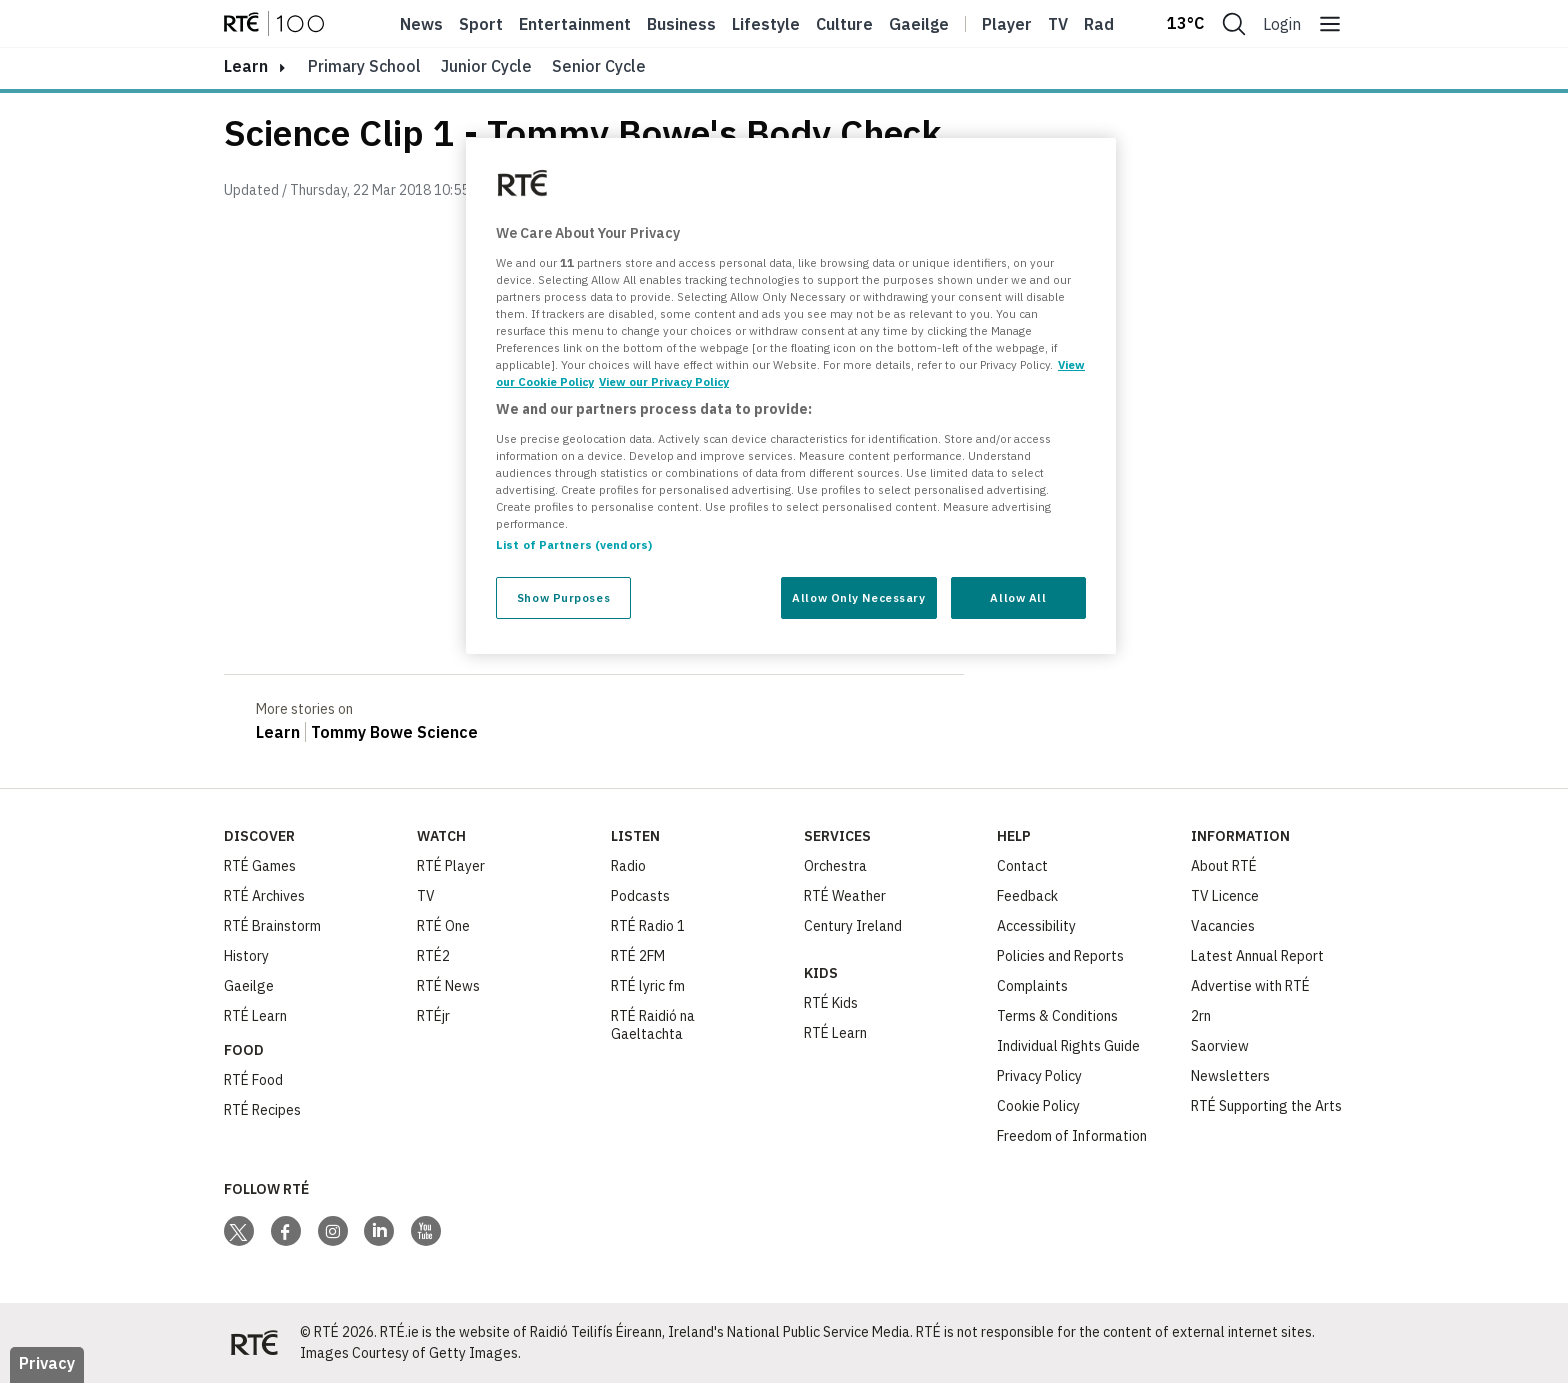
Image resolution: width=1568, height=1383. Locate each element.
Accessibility (1036, 926)
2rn (1201, 1016)
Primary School (364, 66)
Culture (844, 24)
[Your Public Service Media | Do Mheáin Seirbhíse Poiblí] (254, 1343)
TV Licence (1225, 896)
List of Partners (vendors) (574, 544)
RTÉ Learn (255, 1016)
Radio (1106, 24)
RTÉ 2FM (638, 956)
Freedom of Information (1072, 1136)
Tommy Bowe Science (394, 732)
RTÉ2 (433, 956)
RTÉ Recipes (262, 1110)
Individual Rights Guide (1068, 1046)
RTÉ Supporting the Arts (1266, 1106)
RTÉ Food (253, 1080)
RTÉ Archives (264, 896)
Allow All (1018, 597)
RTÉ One (443, 926)
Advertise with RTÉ (1250, 986)
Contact (1022, 866)
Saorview (1220, 1046)
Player (1007, 24)
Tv (1058, 24)
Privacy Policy (1039, 1076)
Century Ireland (853, 926)
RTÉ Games (260, 866)
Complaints (1032, 986)
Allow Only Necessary (858, 597)
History (246, 956)
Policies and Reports (1060, 956)
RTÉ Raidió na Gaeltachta (653, 1025)
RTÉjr (433, 1016)
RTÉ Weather (845, 896)
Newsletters (1230, 1076)
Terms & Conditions (1057, 1016)
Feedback (1027, 896)
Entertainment (575, 24)
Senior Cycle (599, 66)
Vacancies (1223, 926)
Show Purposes (563, 597)
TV (426, 896)
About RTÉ (1224, 866)
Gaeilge (919, 24)
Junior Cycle (486, 66)
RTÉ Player (451, 866)
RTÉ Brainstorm (272, 926)
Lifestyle (766, 24)
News (421, 24)
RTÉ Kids (831, 1003)
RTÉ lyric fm (648, 986)
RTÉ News (448, 986)
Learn (278, 732)
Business (681, 24)
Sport (481, 24)
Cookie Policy (1038, 1106)
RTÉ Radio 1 (648, 926)
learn (246, 66)
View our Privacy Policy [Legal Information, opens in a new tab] (664, 381)
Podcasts (640, 896)
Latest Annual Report (1257, 956)
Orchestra (835, 866)
